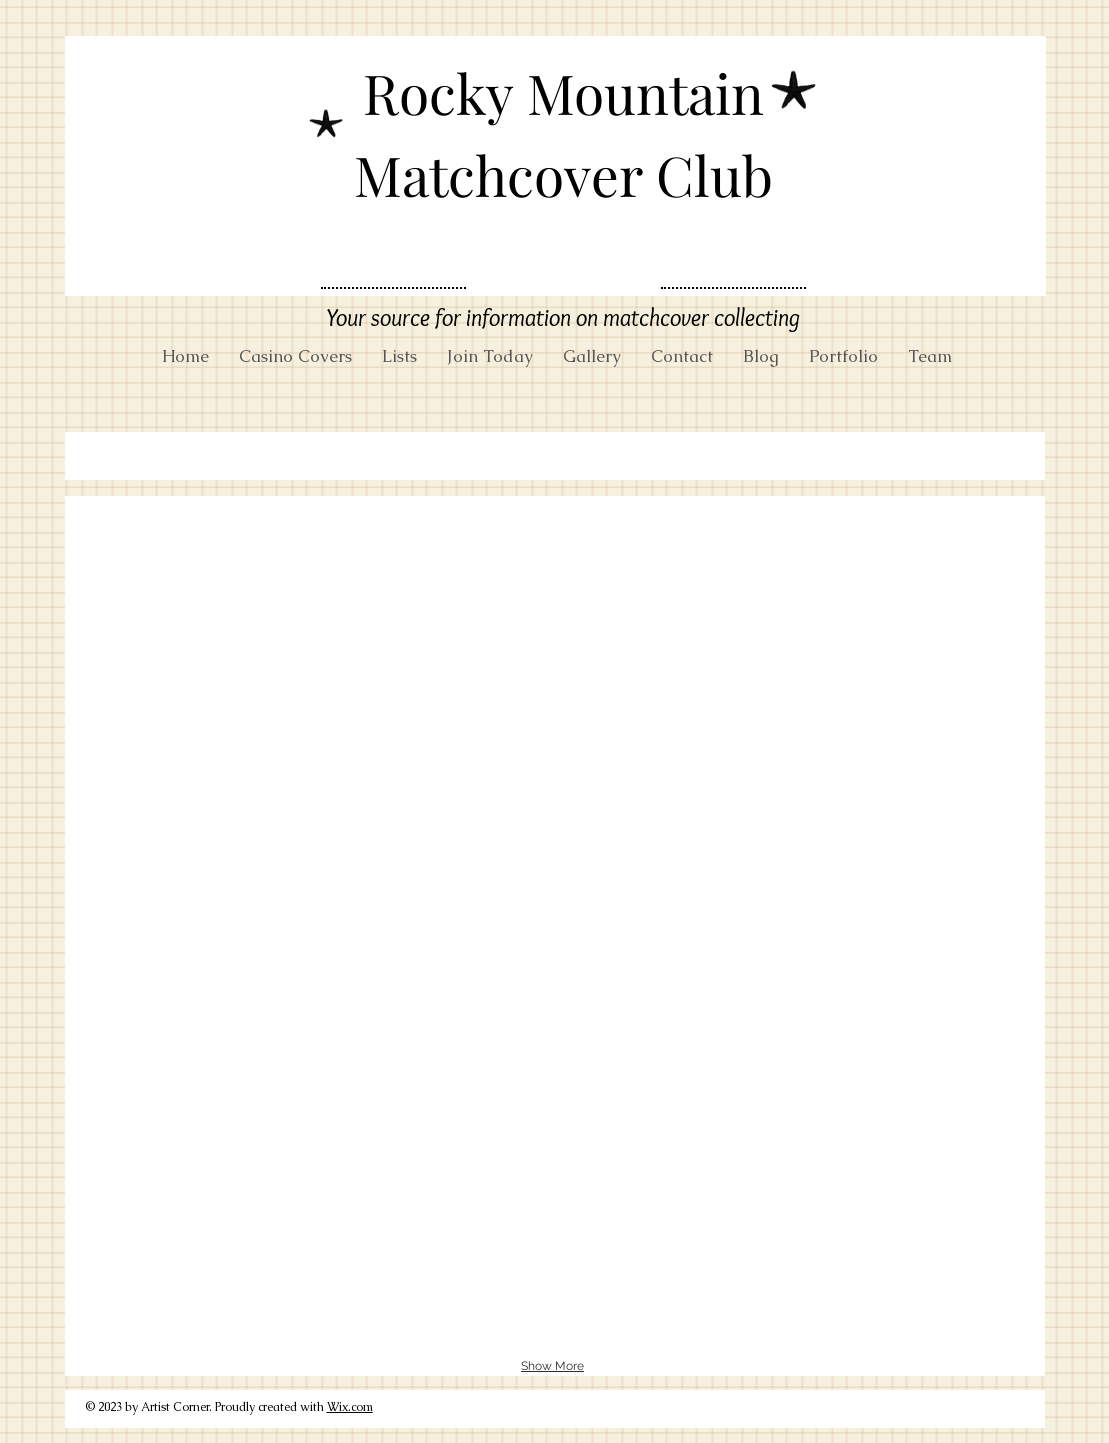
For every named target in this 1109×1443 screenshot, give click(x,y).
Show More (552, 1366)
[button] (232, 638)
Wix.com (350, 1407)
